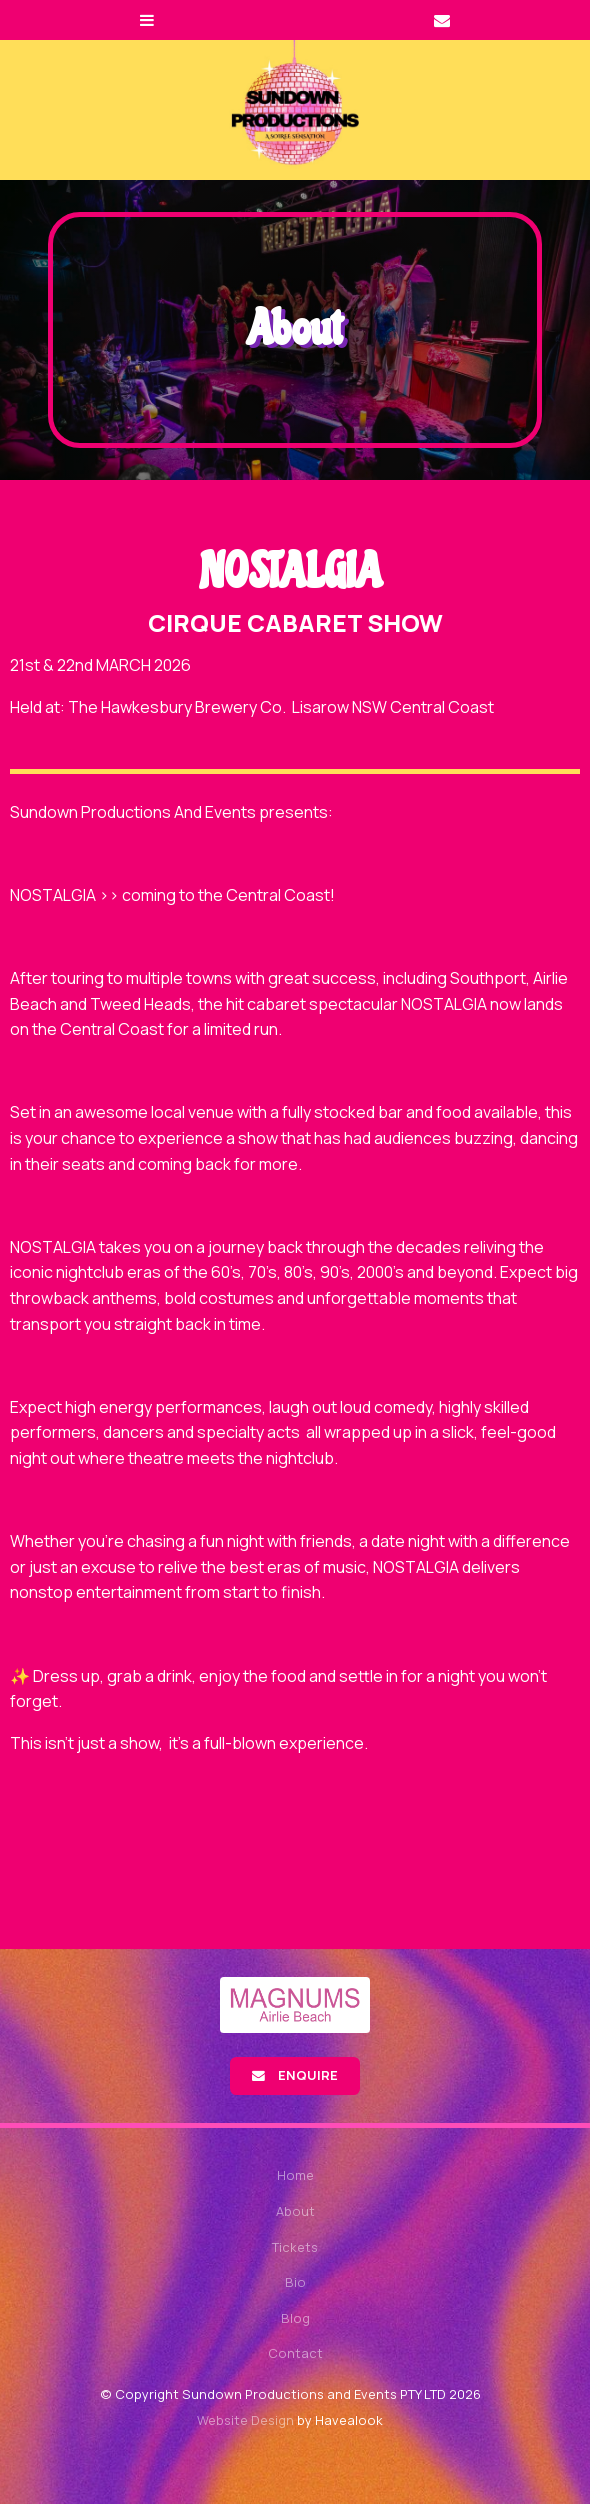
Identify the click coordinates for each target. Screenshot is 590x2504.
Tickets (295, 2247)
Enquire (308, 2075)
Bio (295, 2282)
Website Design (245, 2420)
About (295, 2211)
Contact (295, 2353)
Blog (295, 2318)
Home (295, 2175)
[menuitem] (295, 2176)
